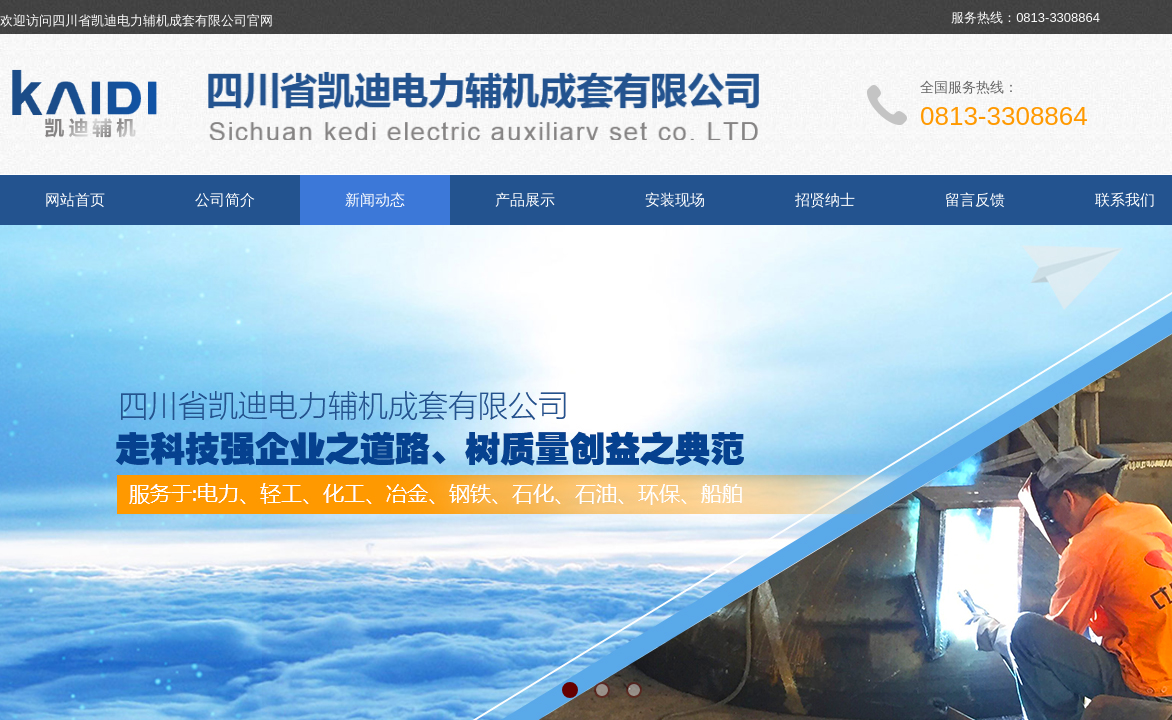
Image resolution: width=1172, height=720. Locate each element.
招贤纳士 (825, 200)
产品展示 (525, 200)
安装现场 (675, 200)
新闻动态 (375, 200)
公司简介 (225, 200)
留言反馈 (975, 200)
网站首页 (75, 200)
